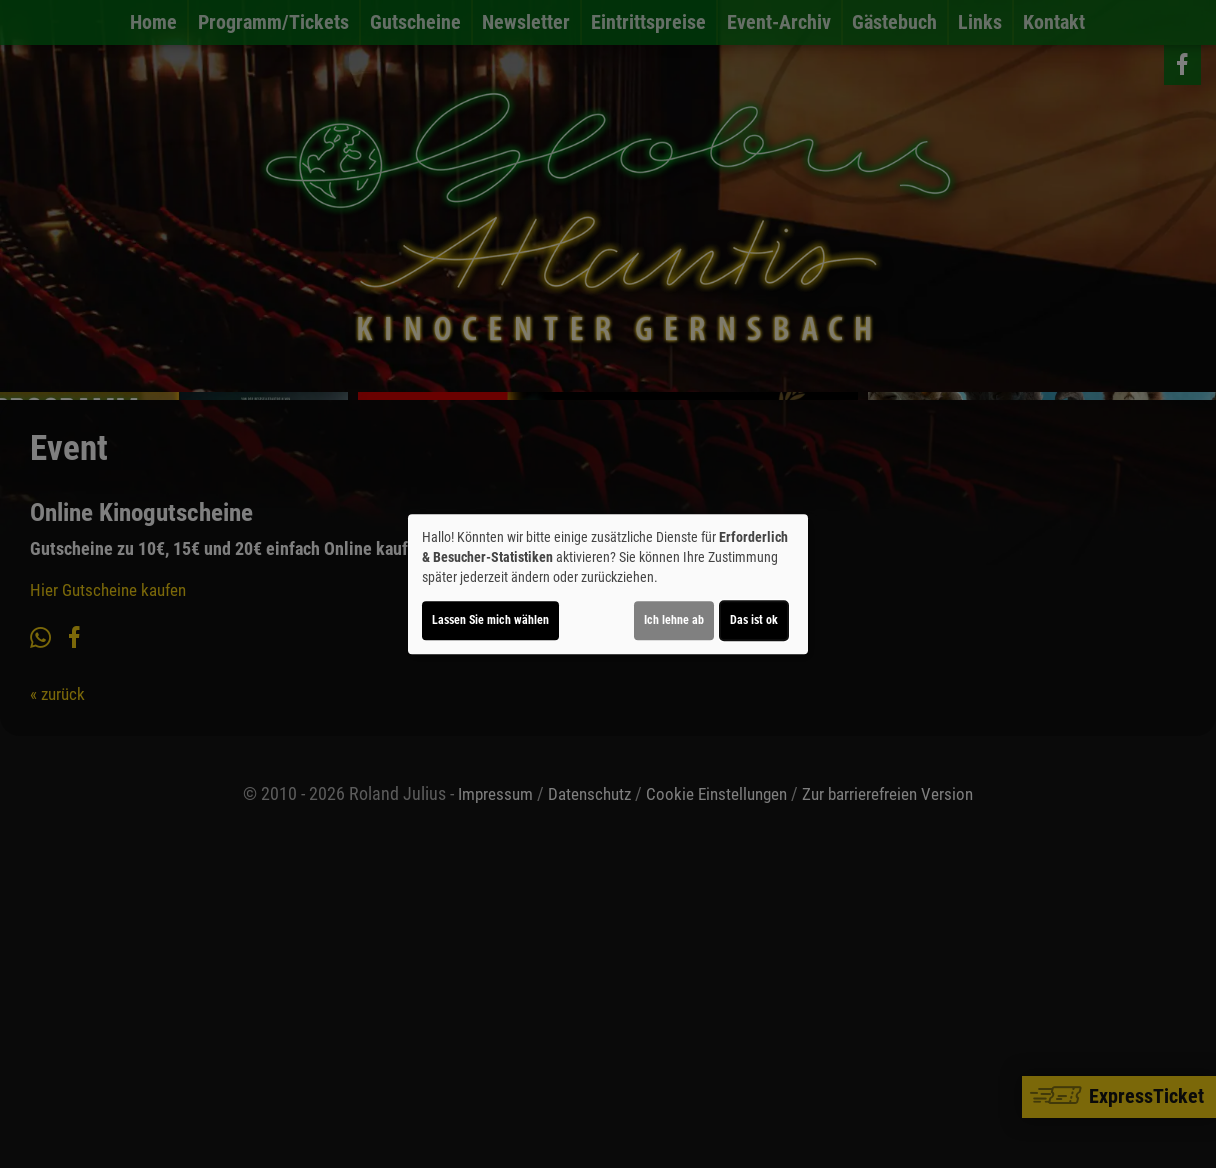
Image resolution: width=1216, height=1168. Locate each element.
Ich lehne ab (674, 620)
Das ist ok (754, 620)
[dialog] (608, 584)
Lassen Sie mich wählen (490, 620)
